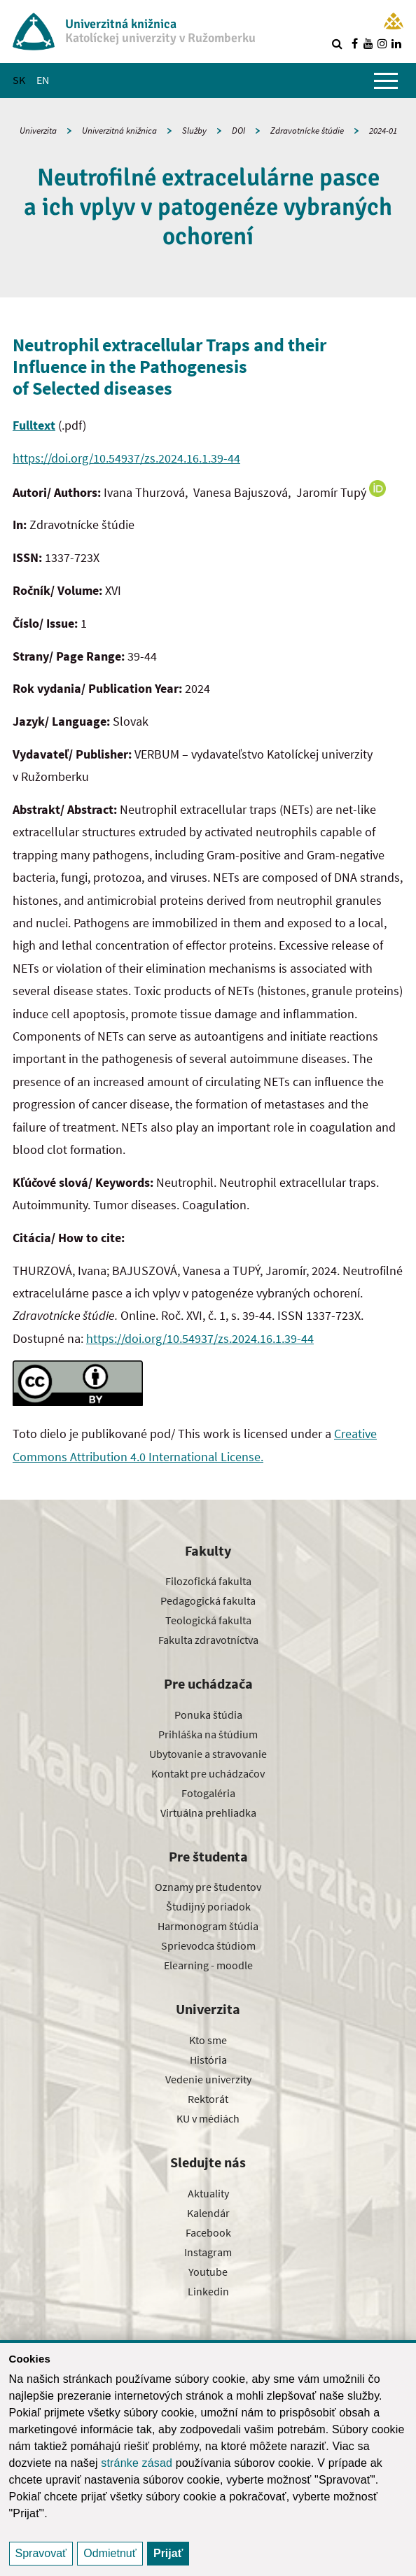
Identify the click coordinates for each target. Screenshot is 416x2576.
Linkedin (208, 2291)
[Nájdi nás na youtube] (368, 43)
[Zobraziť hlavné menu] (385, 80)
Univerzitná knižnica (119, 130)
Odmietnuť (109, 2553)
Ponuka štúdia (208, 1715)
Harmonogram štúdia (208, 1926)
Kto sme (208, 2040)
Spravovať (41, 2553)
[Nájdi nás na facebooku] (354, 43)
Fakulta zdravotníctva (208, 1640)
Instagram (208, 2252)
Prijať (168, 2553)
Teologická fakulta (208, 1620)
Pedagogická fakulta (208, 1600)
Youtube (208, 2272)
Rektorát (208, 2099)
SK (19, 80)
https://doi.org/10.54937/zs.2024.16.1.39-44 (126, 458)
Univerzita (38, 130)
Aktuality (208, 2193)
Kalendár (208, 2213)
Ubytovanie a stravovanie (208, 1754)
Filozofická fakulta (208, 1581)
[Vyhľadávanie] (337, 43)
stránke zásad (136, 2463)
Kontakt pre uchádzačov (208, 1773)
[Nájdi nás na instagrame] (382, 43)
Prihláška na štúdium (208, 1734)
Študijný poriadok (208, 1906)
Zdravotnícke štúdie (307, 130)
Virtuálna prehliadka (208, 1813)
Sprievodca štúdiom (208, 1945)
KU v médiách (208, 2118)
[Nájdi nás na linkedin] (396, 43)
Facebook (208, 2232)
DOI (238, 130)
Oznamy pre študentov (208, 1887)
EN (42, 80)
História (208, 2060)
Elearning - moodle (208, 1965)
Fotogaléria (208, 1793)
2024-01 (383, 130)
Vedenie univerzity (208, 2079)
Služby (194, 130)
